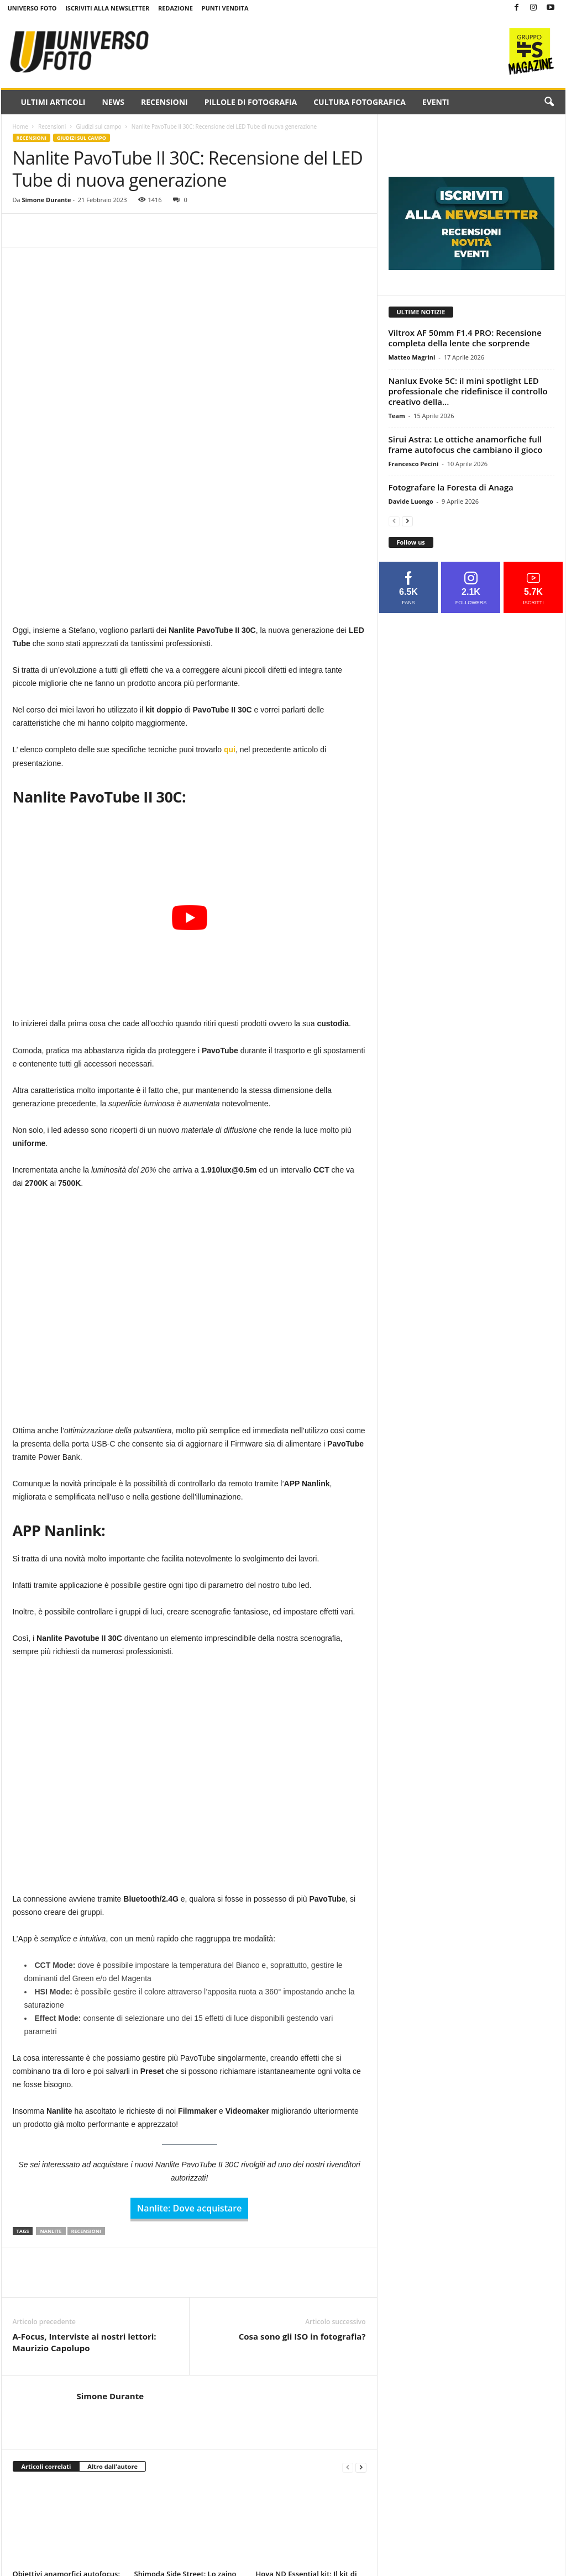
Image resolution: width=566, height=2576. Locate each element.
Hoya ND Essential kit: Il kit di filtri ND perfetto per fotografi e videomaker (310, 2429)
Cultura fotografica (359, 102)
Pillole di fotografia (251, 102)
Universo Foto (32, 8)
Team (397, 415)
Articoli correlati (46, 2313)
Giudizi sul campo (99, 126)
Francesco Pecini (414, 464)
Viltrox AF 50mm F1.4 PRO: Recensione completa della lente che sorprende (465, 338)
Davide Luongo (411, 501)
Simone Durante (46, 200)
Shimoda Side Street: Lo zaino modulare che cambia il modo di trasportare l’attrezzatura (185, 2429)
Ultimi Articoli (53, 102)
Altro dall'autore (112, 2313)
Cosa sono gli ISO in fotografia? (302, 2182)
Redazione (175, 8)
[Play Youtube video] (189, 764)
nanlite (50, 2077)
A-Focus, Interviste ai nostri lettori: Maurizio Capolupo (84, 2188)
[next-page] (360, 2313)
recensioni (86, 2077)
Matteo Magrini (412, 357)
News (113, 102)
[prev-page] (347, 2313)
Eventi (435, 102)
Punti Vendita (225, 8)
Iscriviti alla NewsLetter (107, 8)
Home (20, 126)
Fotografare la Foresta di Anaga (451, 487)
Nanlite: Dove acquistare (189, 2055)
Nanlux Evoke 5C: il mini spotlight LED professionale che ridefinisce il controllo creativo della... (468, 391)
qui (229, 596)
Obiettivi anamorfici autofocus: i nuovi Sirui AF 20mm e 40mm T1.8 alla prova (66, 2429)
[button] (549, 102)
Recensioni (164, 102)
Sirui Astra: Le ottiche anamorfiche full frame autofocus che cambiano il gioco (466, 444)
